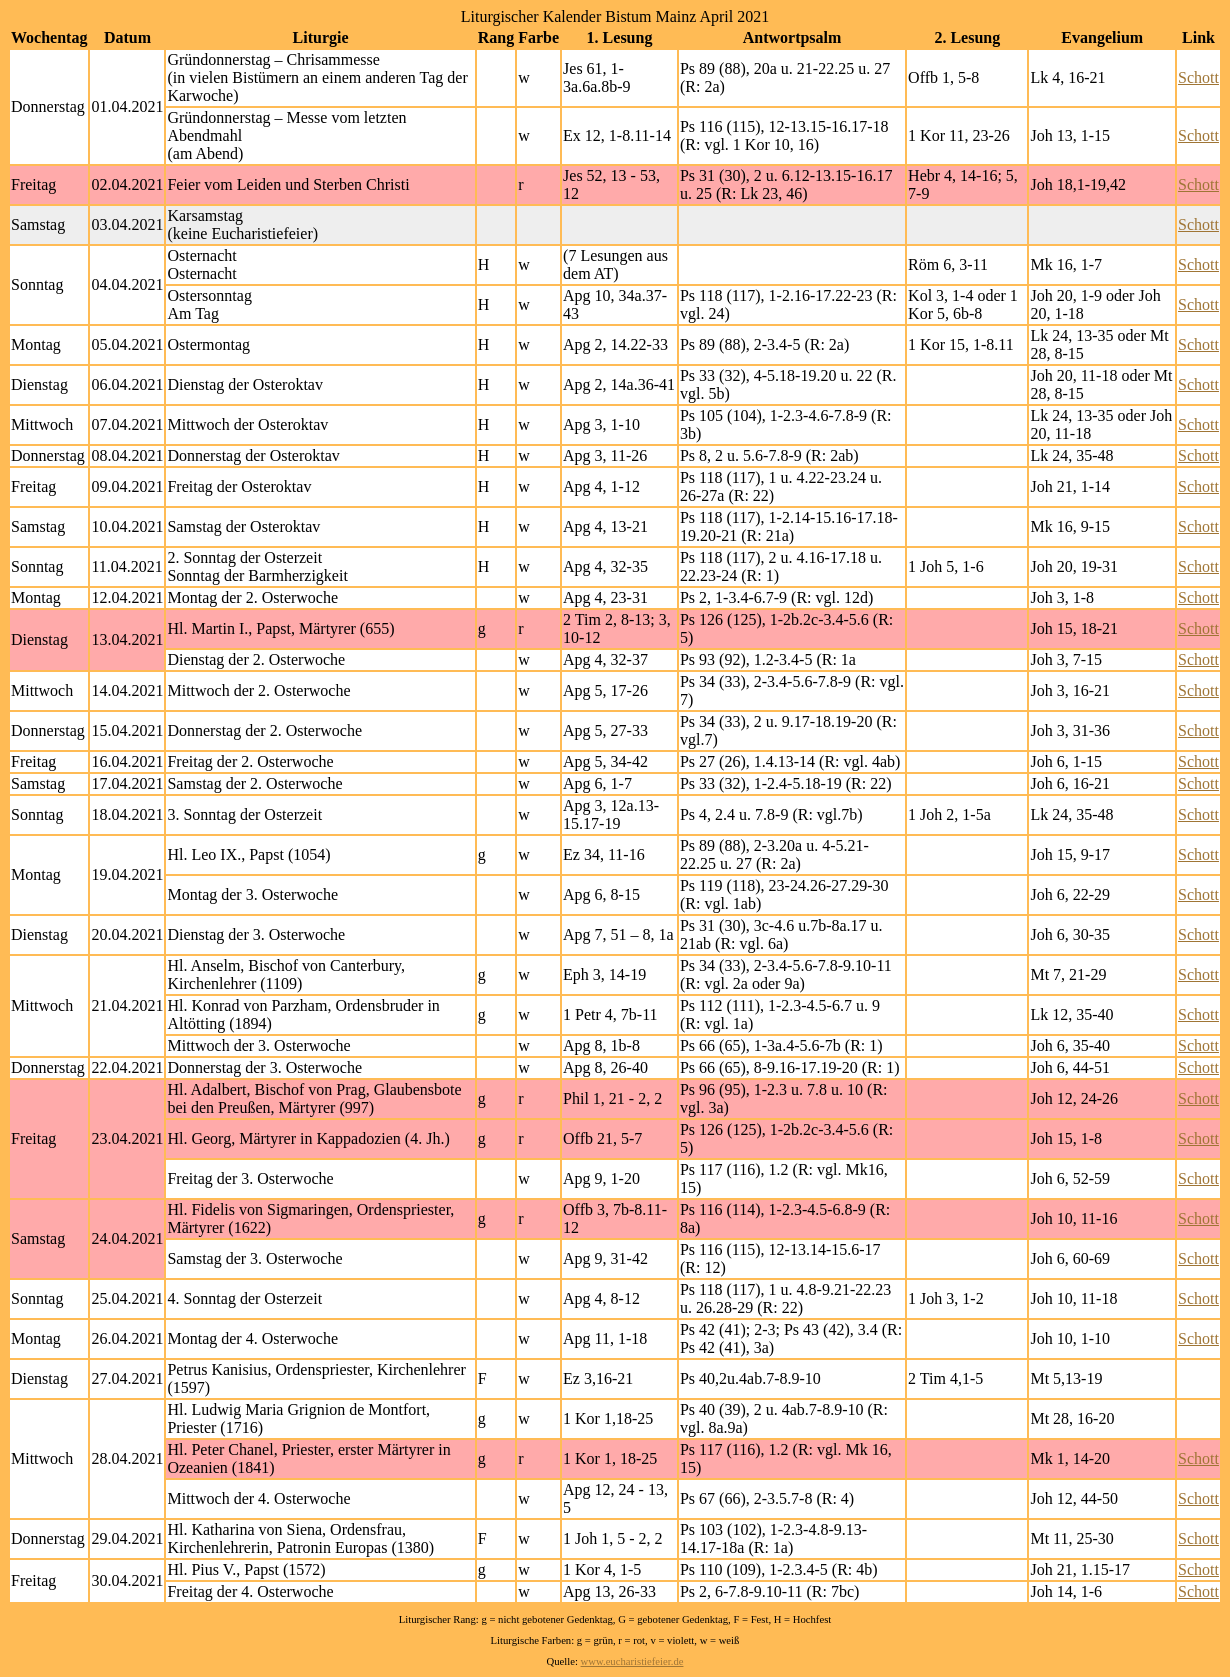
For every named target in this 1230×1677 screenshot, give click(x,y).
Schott (1198, 77)
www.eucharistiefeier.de (632, 1661)
